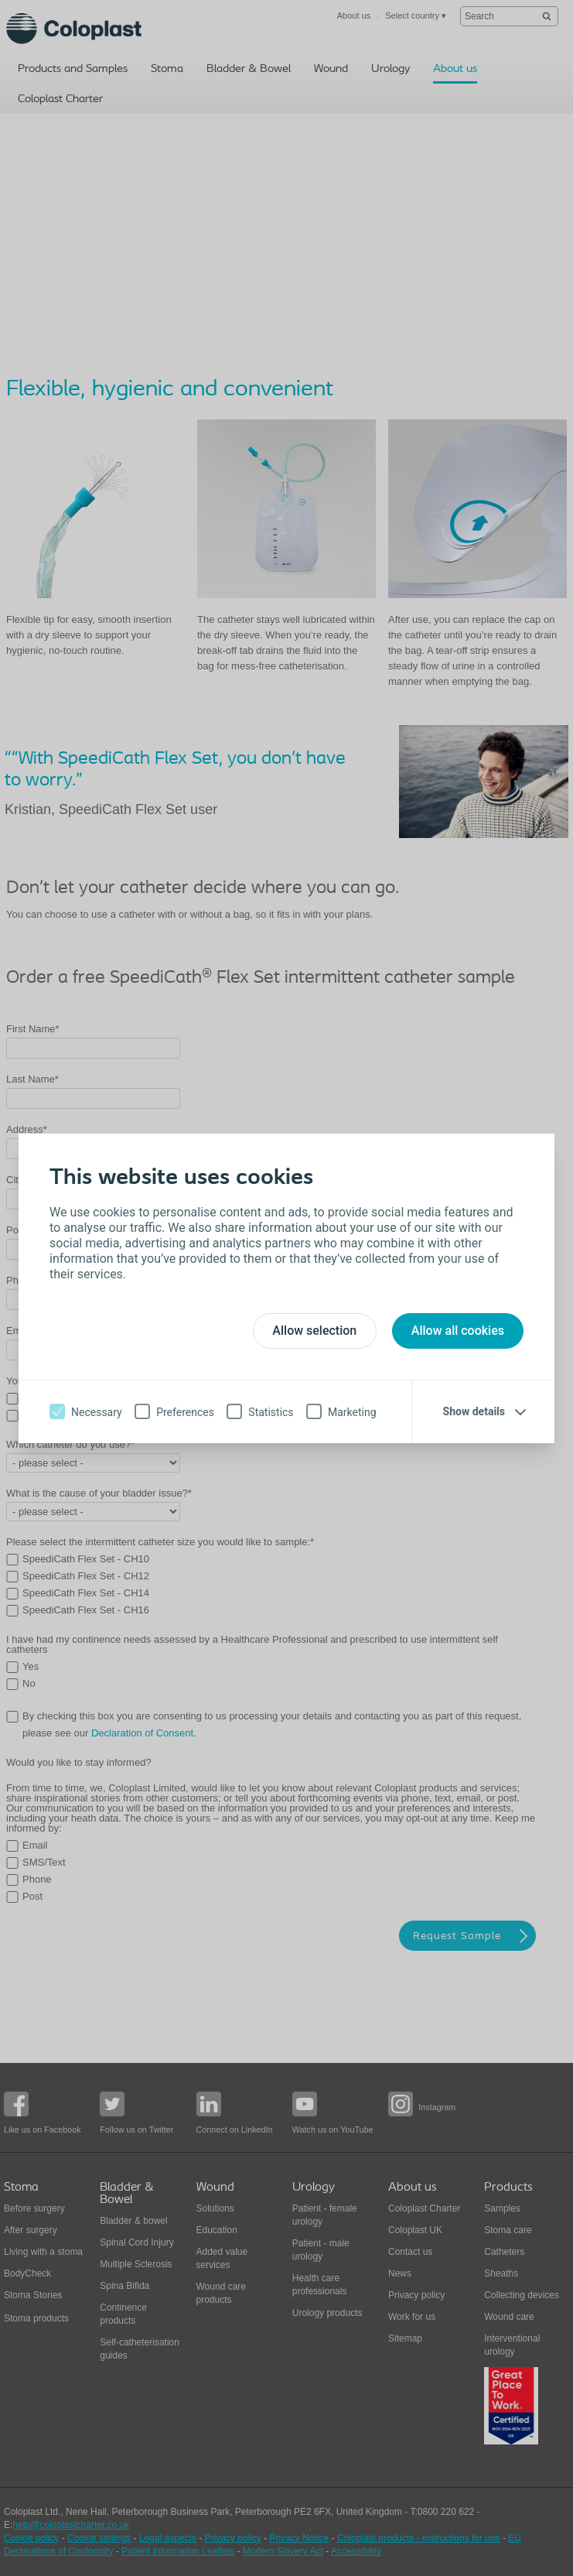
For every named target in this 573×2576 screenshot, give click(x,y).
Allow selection (314, 1330)
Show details (474, 1411)
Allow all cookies (457, 1330)
